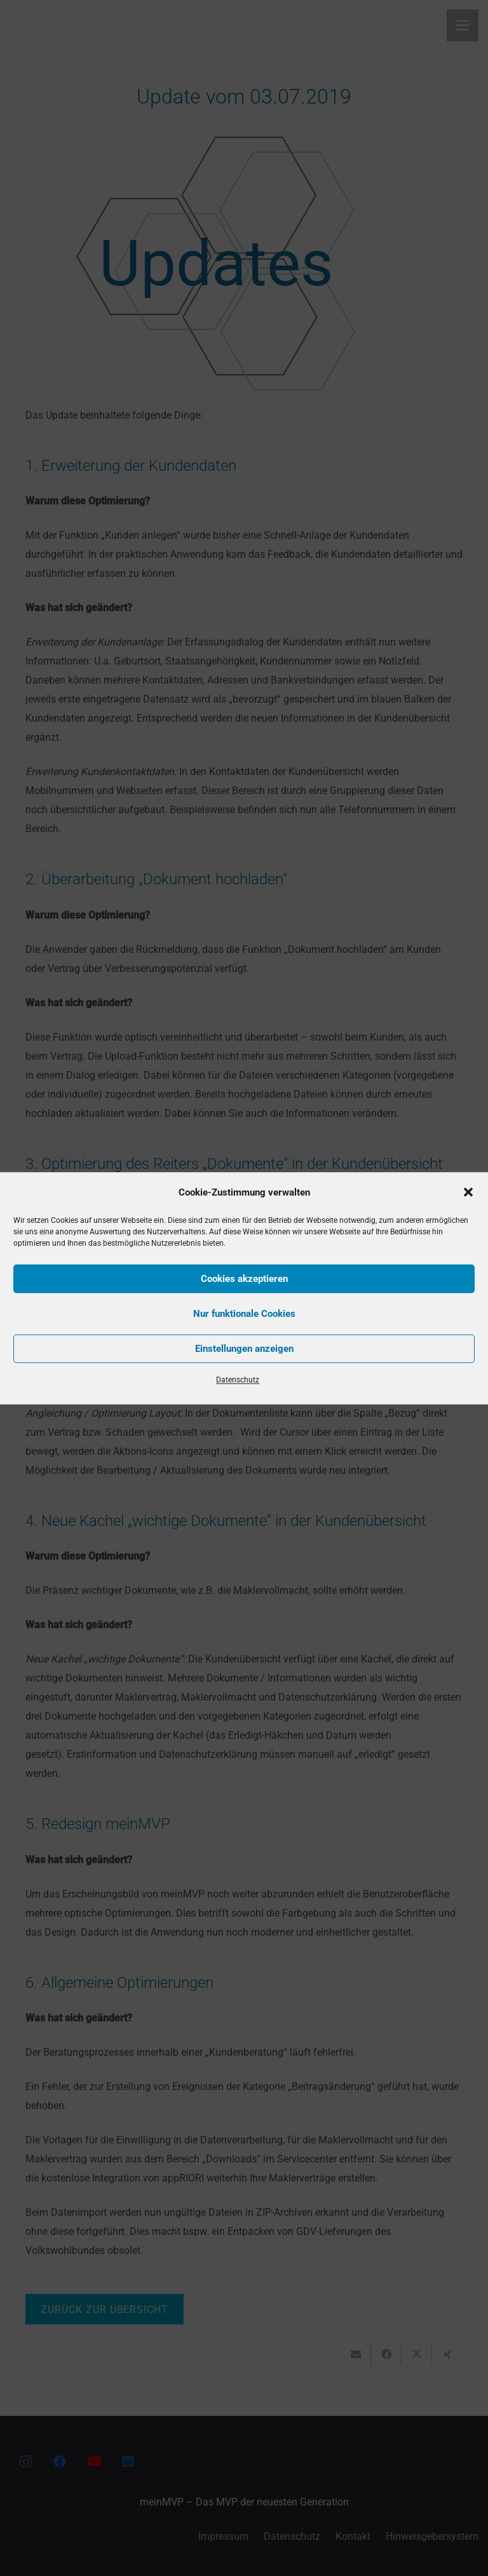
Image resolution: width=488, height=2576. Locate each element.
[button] (468, 1191)
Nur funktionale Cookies (244, 1313)
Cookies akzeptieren (244, 1279)
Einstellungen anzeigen (244, 1348)
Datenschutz (237, 1379)
